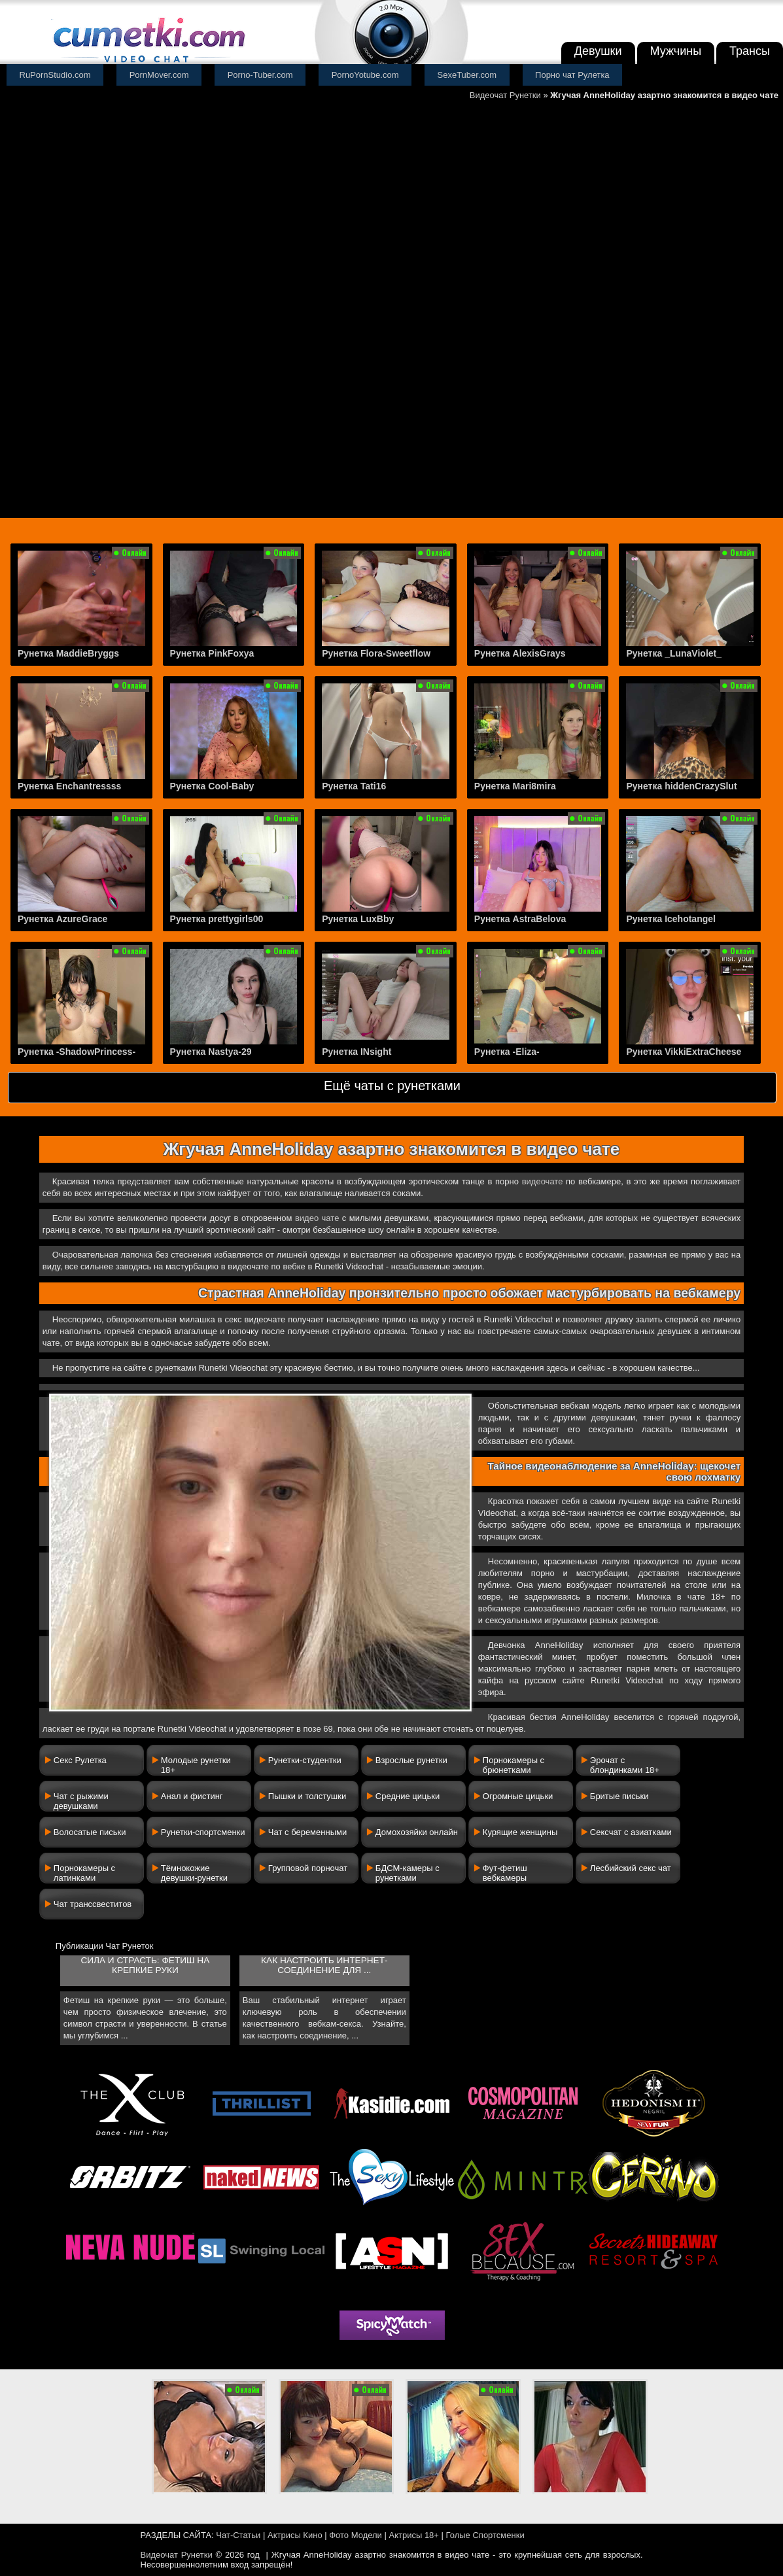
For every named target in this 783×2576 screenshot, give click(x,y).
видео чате (317, 1218)
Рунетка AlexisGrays (520, 653)
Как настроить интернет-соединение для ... (324, 1965)
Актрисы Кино (295, 2535)
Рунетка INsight (356, 1051)
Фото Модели (355, 2535)
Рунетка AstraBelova (520, 919)
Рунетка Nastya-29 (211, 1051)
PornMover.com (159, 75)
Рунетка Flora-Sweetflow (376, 653)
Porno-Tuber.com (260, 75)
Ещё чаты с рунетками (392, 1085)
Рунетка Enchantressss (69, 786)
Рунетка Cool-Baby (212, 786)
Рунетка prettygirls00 (217, 919)
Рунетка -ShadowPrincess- (76, 1051)
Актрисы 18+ (413, 2535)
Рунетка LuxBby (358, 919)
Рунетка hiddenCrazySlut (681, 786)
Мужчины (676, 51)
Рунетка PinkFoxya (212, 653)
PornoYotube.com (365, 75)
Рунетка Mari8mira (515, 786)
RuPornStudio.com (55, 75)
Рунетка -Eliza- (507, 1051)
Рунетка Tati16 (354, 786)
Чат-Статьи (238, 2535)
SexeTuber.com (467, 75)
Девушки (598, 51)
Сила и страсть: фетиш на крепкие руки (144, 1965)
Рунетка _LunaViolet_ (674, 653)
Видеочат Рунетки (505, 95)
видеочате (542, 1181)
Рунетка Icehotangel (671, 919)
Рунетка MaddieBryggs (68, 653)
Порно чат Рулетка (572, 75)
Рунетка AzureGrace (62, 919)
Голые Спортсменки (485, 2535)
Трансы (749, 51)
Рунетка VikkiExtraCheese (683, 1051)
